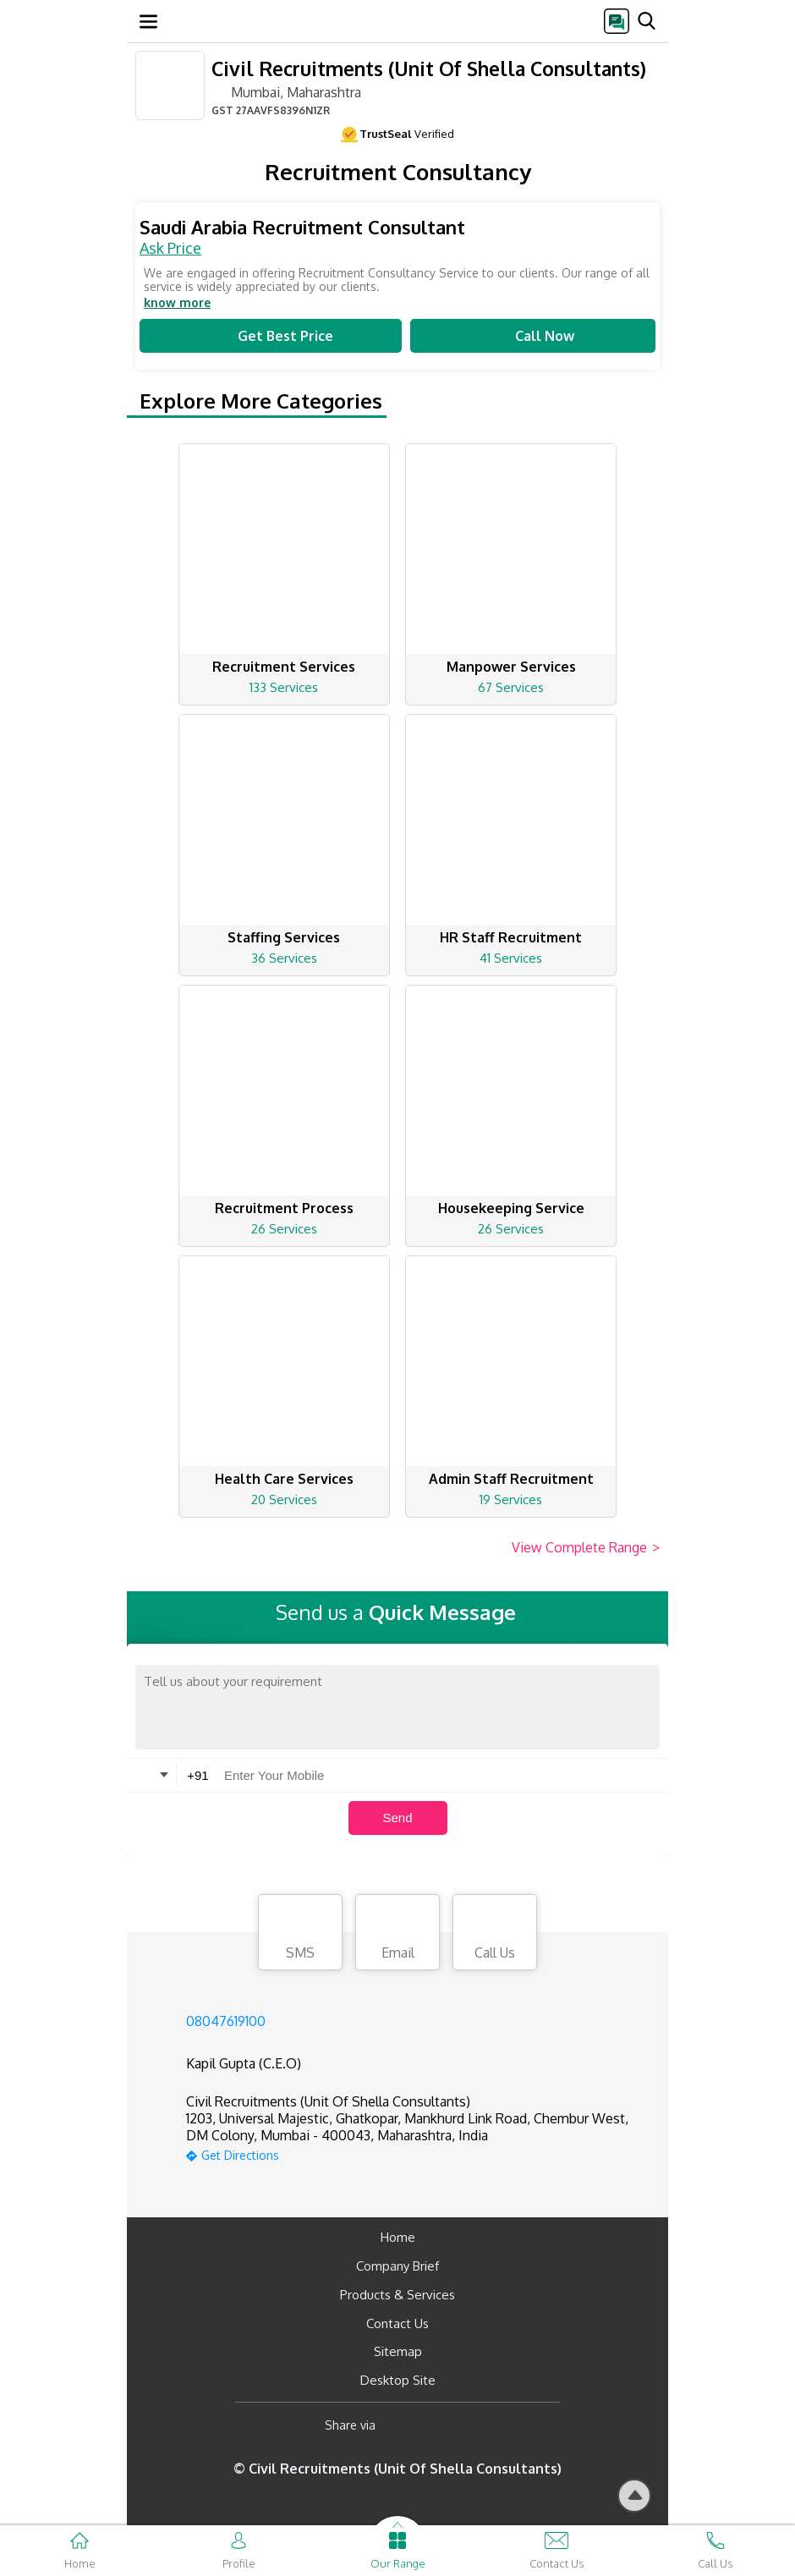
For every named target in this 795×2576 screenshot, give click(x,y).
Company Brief (397, 2266)
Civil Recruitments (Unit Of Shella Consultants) (428, 68)
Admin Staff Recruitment (511, 1478)
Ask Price (170, 248)
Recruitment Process (284, 1208)
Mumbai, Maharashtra (286, 91)
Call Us (494, 1935)
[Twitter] (475, 2425)
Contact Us (397, 2323)
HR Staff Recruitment (511, 937)
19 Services (511, 1499)
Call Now (532, 335)
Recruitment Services (283, 666)
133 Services (283, 687)
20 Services (284, 1499)
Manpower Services (511, 666)
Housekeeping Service (511, 1208)
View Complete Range (586, 1548)
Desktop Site (398, 2380)
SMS (300, 1935)
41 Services (511, 958)
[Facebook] (402, 2425)
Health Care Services (284, 1478)
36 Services (284, 958)
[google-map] (418, 2153)
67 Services (511, 687)
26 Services (284, 1229)
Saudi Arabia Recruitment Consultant (302, 227)
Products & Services (397, 2295)
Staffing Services (284, 937)
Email (397, 1935)
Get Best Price (270, 335)
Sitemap (398, 2351)
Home (398, 2237)
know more (177, 303)
